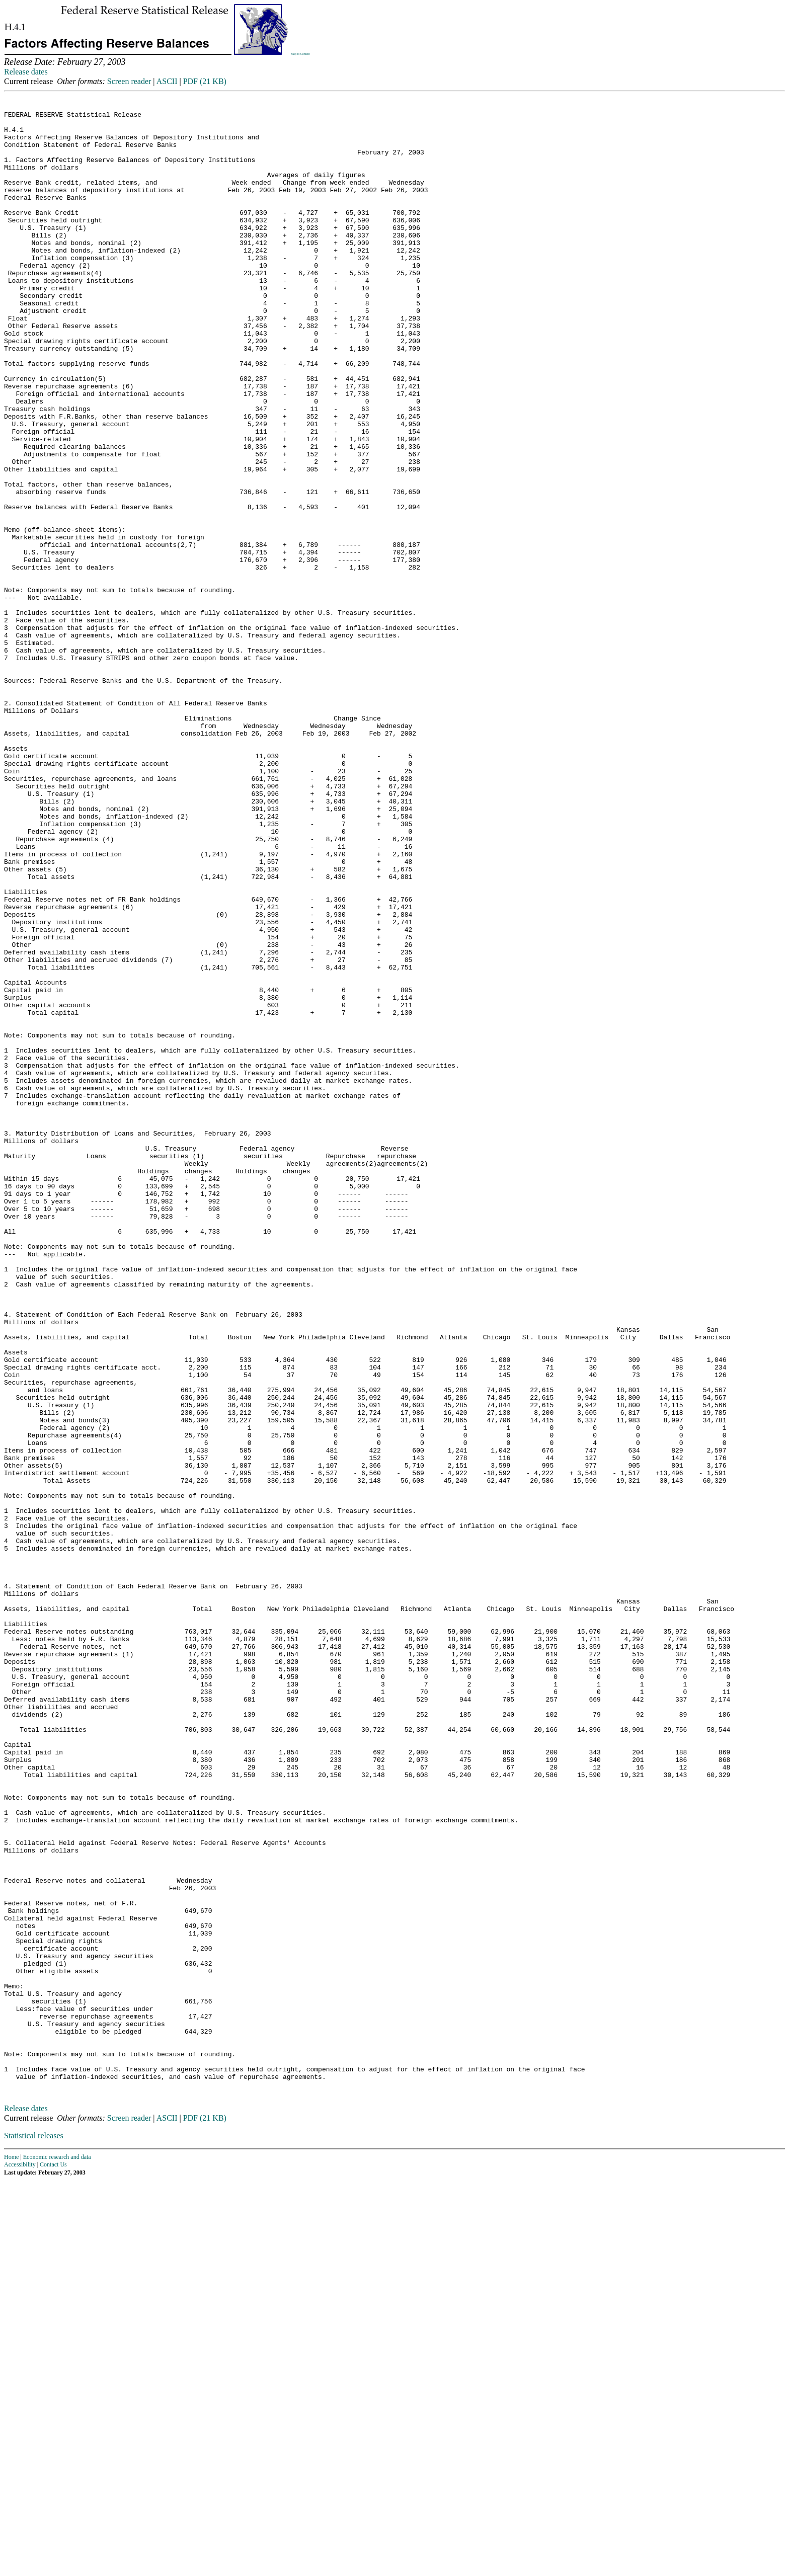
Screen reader (129, 81)
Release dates (26, 71)
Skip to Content (300, 53)
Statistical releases (33, 2531)
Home (11, 2552)
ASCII (167, 81)
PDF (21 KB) (204, 81)
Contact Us (53, 2559)
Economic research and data (57, 2552)
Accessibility (20, 2559)
